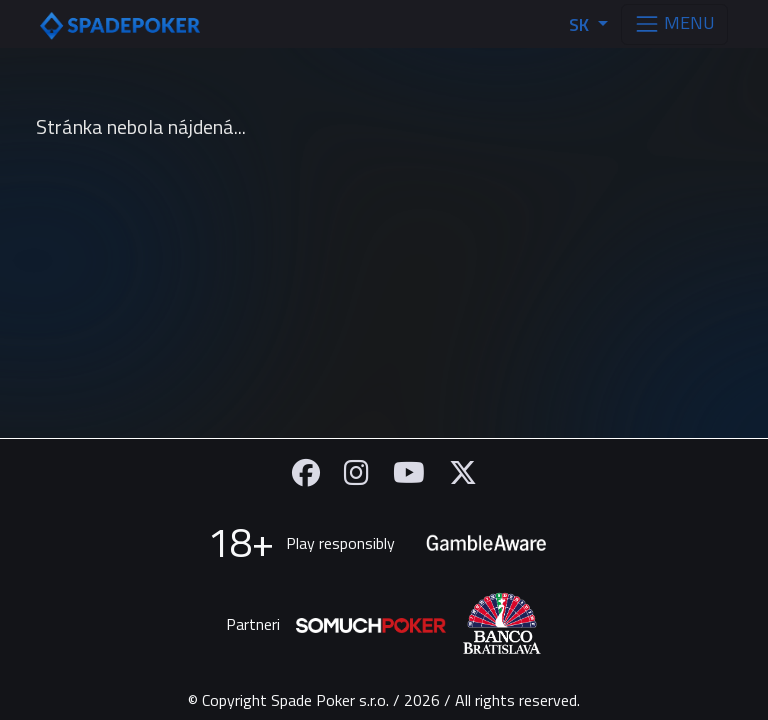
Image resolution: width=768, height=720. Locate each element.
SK (581, 24)
